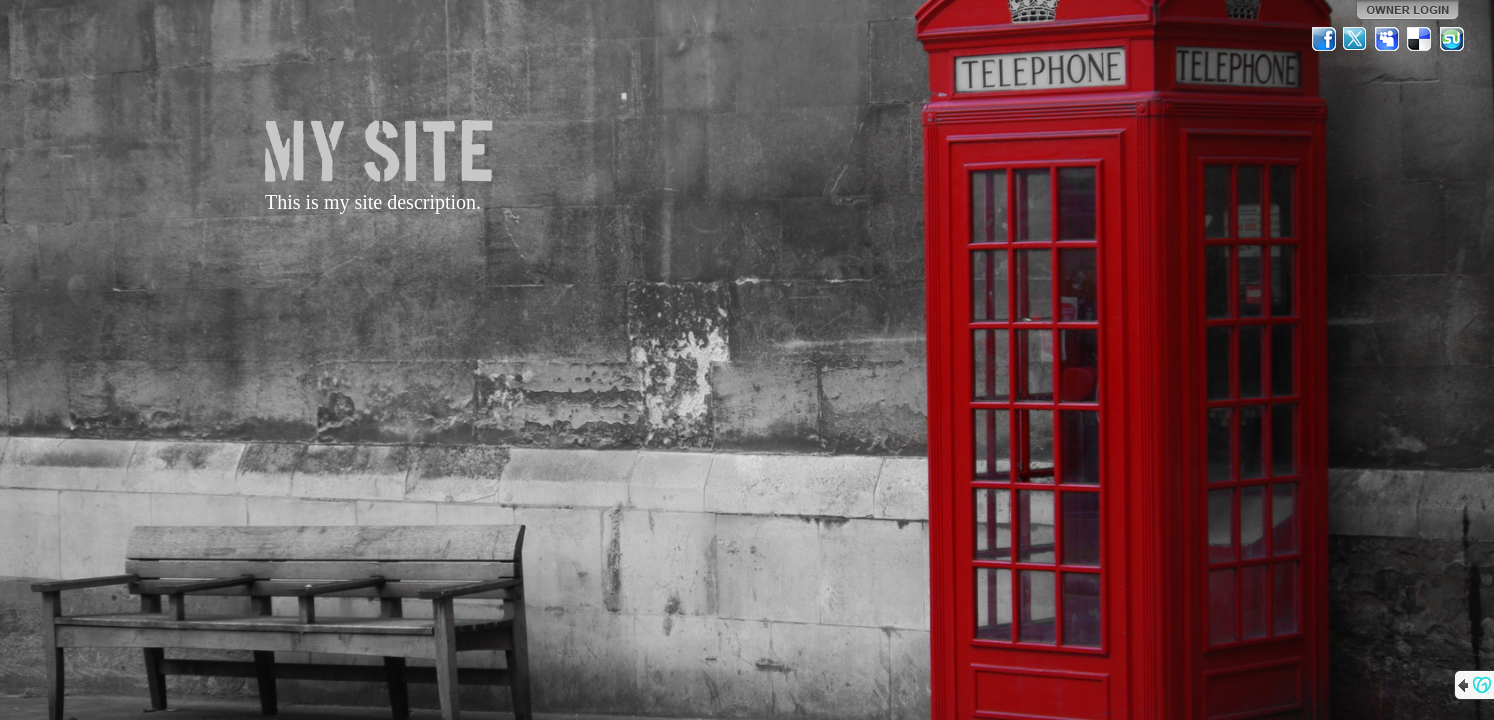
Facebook (1324, 39)
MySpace (1388, 39)
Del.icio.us (1420, 39)
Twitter (1356, 39)
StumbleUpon (1452, 39)
